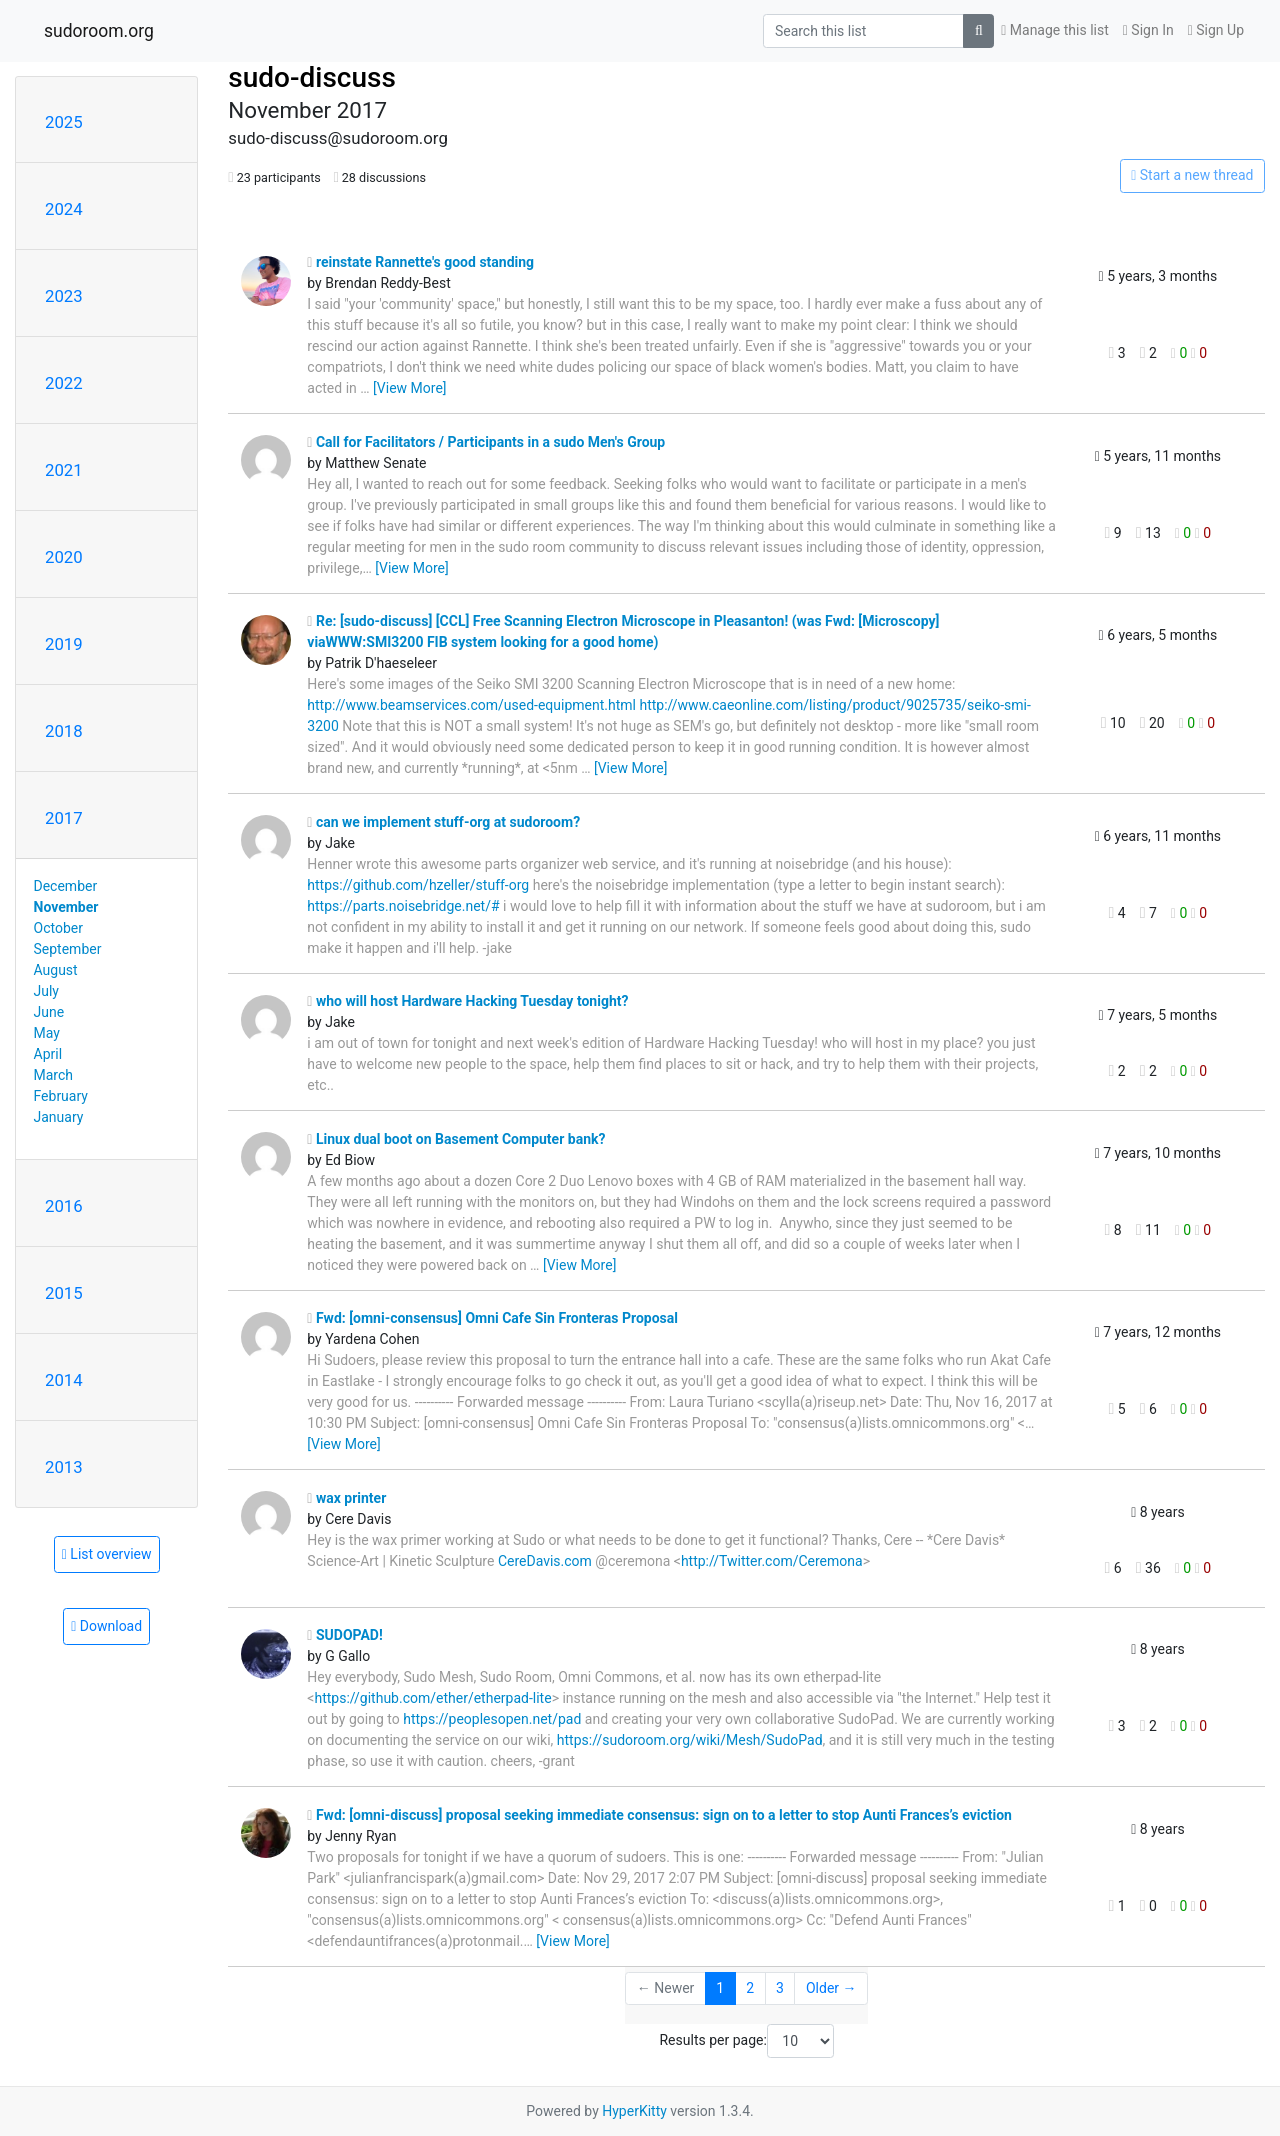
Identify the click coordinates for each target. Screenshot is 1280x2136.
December (66, 886)
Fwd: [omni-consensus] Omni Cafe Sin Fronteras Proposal (492, 1318)
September (68, 949)
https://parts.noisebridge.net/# (403, 906)
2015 (64, 1293)
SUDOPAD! (344, 1635)
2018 (64, 731)
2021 (64, 470)
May (47, 1033)
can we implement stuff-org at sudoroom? (443, 822)
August (56, 970)
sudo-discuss (312, 77)
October (58, 928)
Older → (831, 1988)
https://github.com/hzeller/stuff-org (418, 885)
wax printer (346, 1498)
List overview (107, 1554)
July (46, 991)
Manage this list (1055, 30)
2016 (64, 1206)
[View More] (409, 388)
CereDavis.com (545, 1561)
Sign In (1148, 30)
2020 (64, 557)
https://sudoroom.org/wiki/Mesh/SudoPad (690, 1740)
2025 (64, 122)
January (59, 1117)
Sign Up (1216, 30)
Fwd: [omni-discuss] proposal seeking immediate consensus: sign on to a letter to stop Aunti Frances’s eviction (659, 1815)
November (66, 907)
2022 (64, 383)
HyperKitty (634, 2111)
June (49, 1012)
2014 (64, 1380)
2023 (64, 296)
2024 (64, 209)
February (61, 1096)
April (48, 1054)
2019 (64, 644)
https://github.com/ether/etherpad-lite (432, 1698)
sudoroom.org (99, 31)
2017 (64, 818)
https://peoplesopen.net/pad (492, 1719)
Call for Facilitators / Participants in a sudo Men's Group (486, 442)
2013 (64, 1467)
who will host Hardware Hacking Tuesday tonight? (467, 1001)
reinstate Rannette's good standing (420, 262)
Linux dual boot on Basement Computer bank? (456, 1139)
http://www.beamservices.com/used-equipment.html (471, 705)
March (54, 1075)
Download (106, 1626)
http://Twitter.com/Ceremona (772, 1561)
